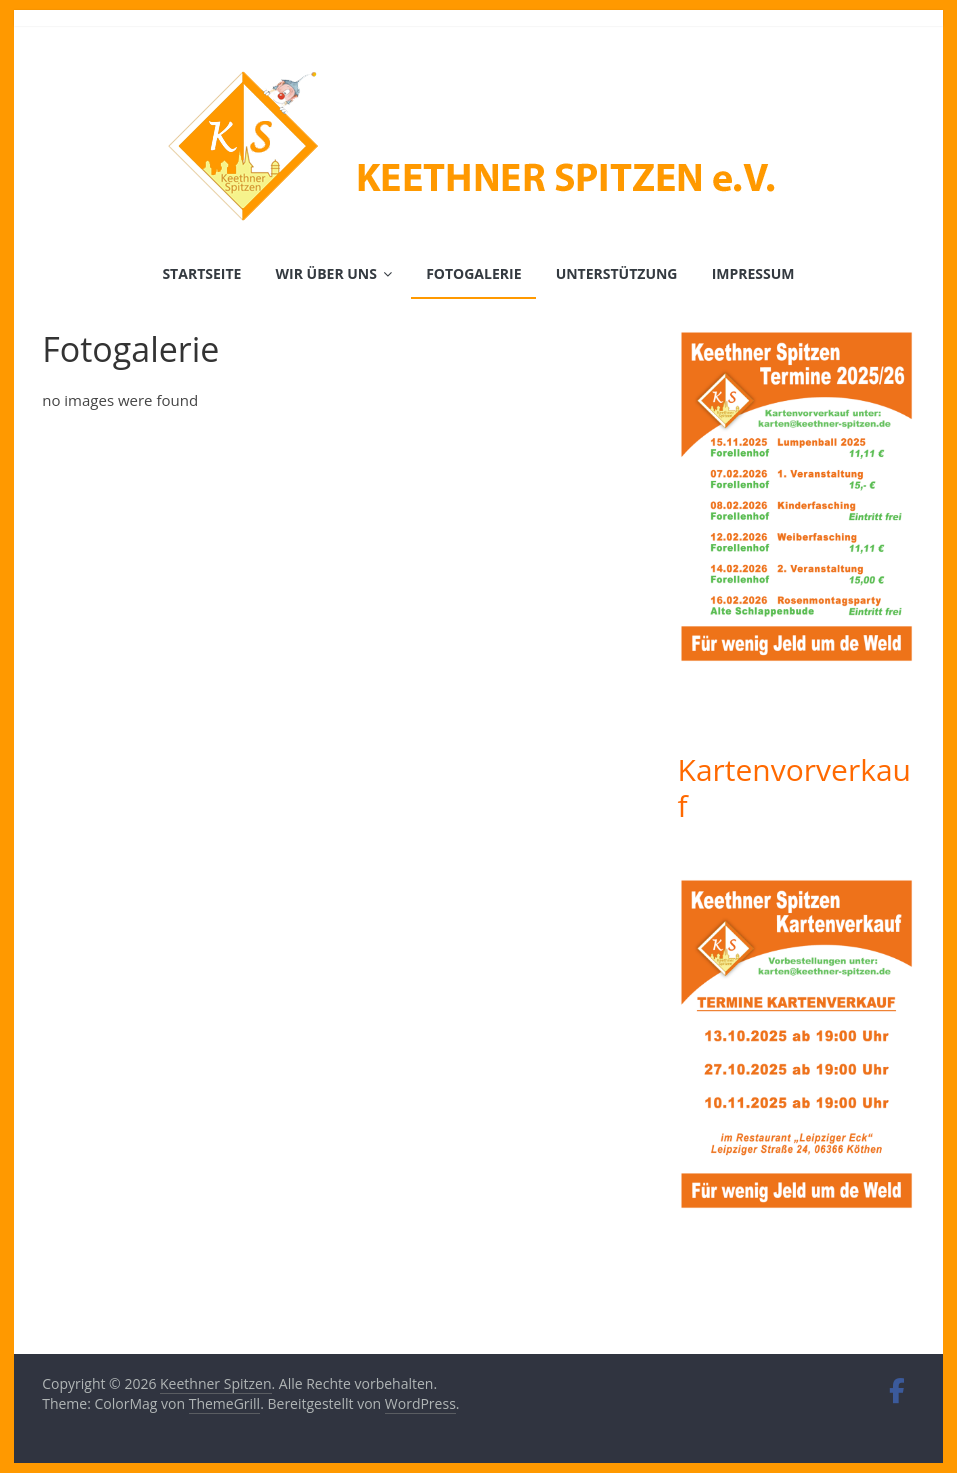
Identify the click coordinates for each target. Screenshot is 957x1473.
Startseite (201, 273)
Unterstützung (617, 273)
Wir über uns (326, 273)
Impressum (753, 273)
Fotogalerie (473, 273)
